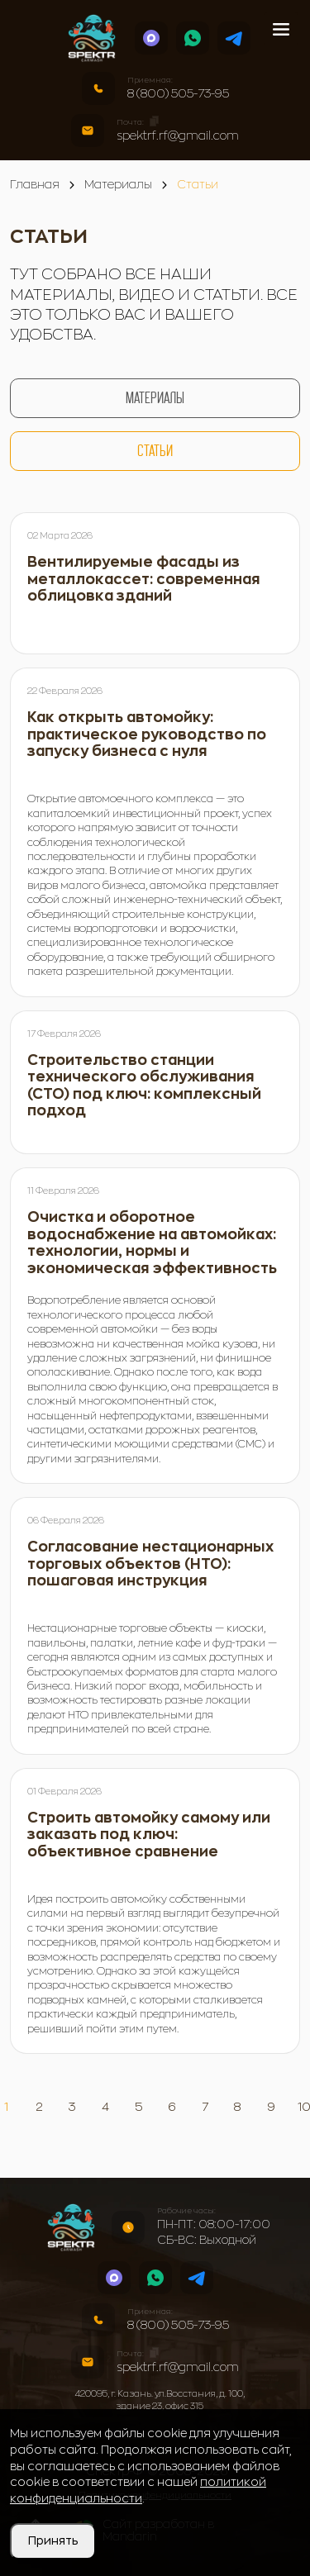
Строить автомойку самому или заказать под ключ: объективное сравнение (148, 1835)
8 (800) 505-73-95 (178, 93)
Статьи (155, 451)
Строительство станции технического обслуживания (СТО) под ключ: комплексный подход (144, 1086)
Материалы (155, 398)
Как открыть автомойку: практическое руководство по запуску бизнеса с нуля (146, 734)
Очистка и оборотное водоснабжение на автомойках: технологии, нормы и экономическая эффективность (152, 1243)
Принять (53, 2540)
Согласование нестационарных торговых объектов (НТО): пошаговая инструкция (150, 1564)
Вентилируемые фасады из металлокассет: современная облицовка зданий (143, 579)
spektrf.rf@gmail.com (178, 135)
